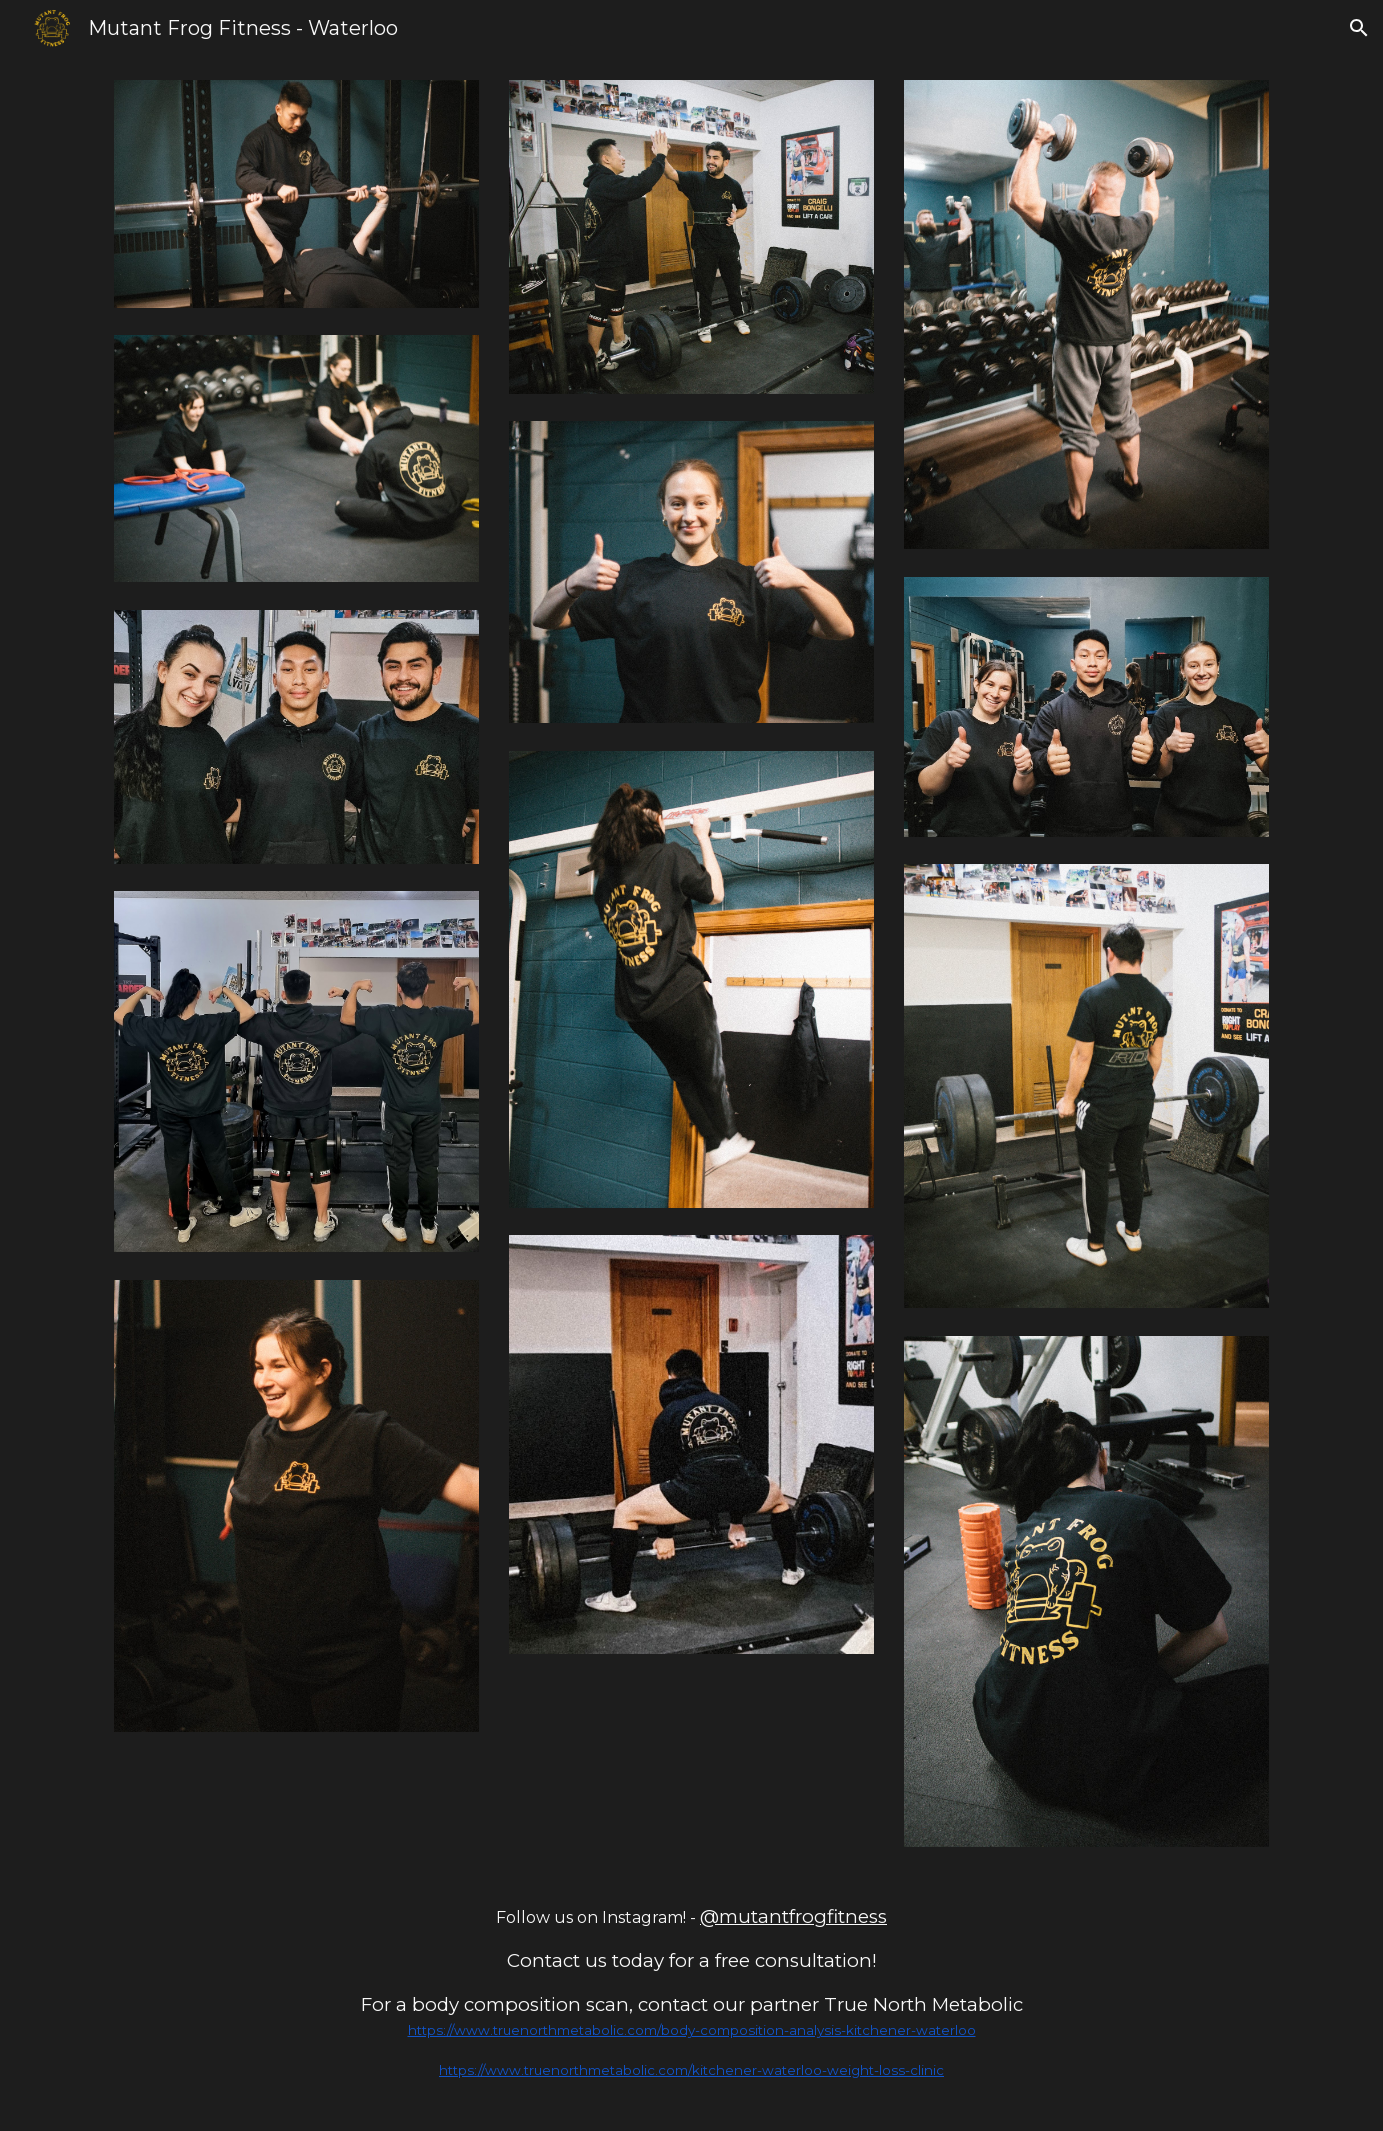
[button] (1359, 28)
